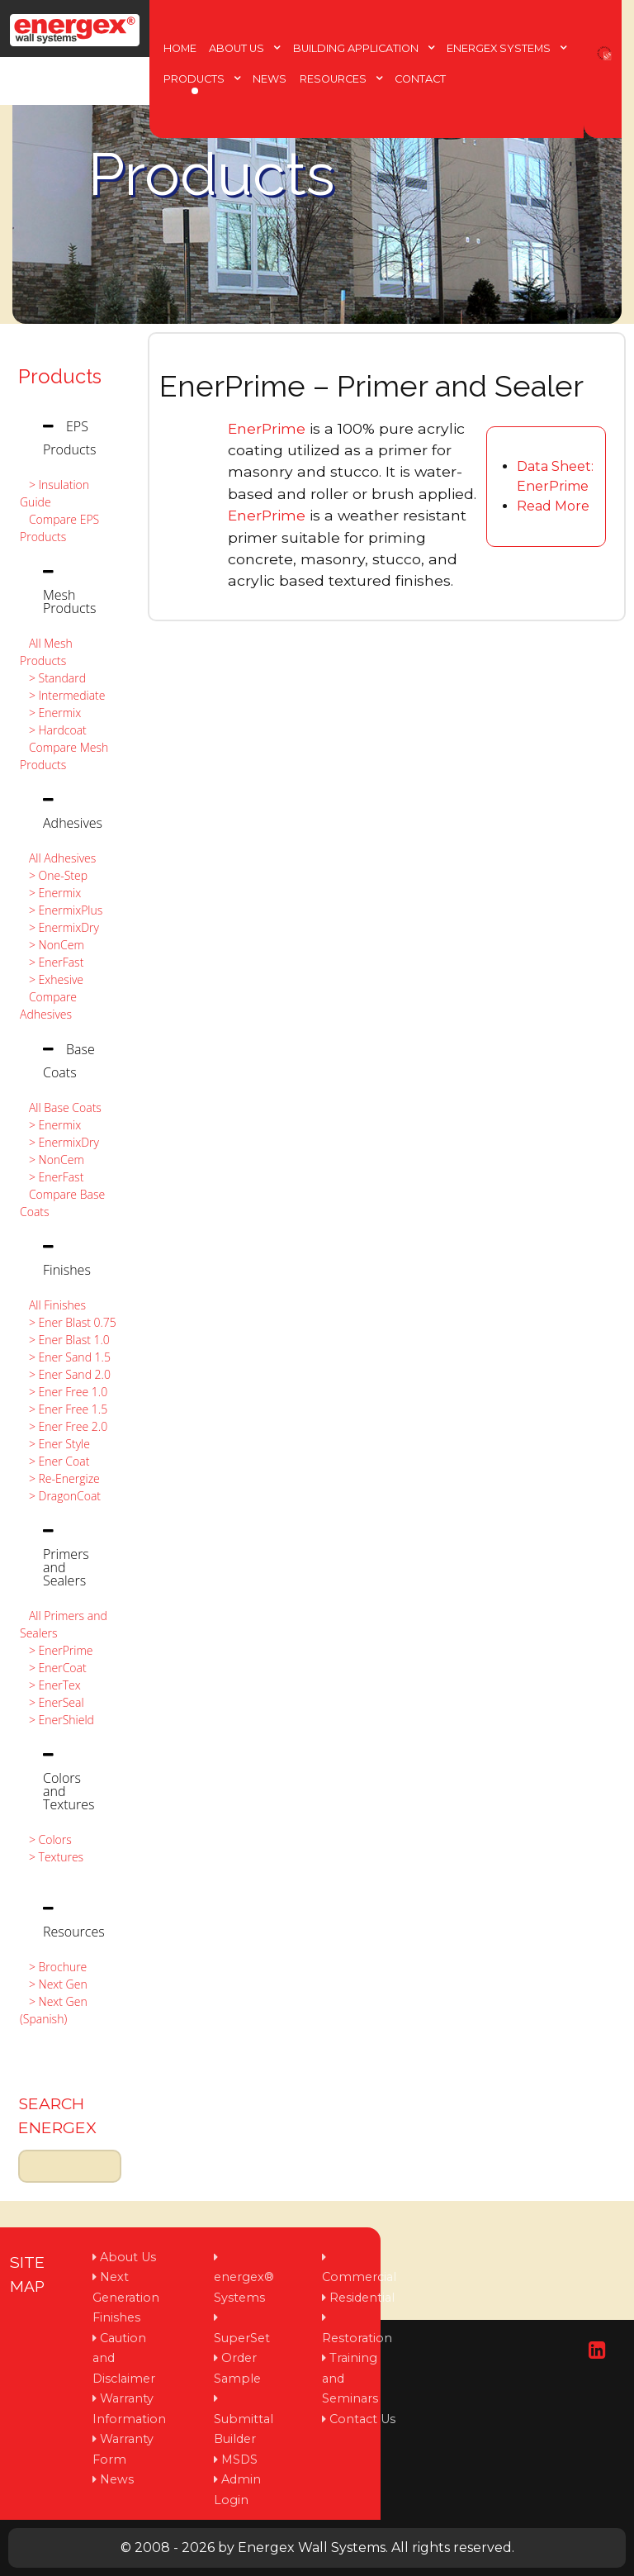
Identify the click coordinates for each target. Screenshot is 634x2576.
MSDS (239, 2459)
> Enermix (50, 712)
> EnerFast (51, 962)
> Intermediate (63, 695)
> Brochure (53, 1967)
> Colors (46, 1839)
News (117, 2479)
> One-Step (54, 875)
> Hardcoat (53, 730)
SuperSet (242, 2338)
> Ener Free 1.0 (63, 1392)
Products (60, 376)
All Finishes (53, 1305)
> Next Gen (54, 1984)
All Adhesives (58, 858)
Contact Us (362, 2419)
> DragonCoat (60, 1496)
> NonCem (52, 945)
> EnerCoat (53, 1667)
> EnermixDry (59, 927)
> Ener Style (55, 1444)
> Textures (51, 1857)
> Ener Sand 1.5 (65, 1357)
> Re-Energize (60, 1478)
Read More (553, 506)
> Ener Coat (54, 1461)
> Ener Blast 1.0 (65, 1339)
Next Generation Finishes (125, 2297)
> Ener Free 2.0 (63, 1426)
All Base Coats (61, 1107)
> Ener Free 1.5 (63, 1409)
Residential (362, 2297)
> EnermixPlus (61, 910)
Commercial (359, 2276)
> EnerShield (57, 1720)
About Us (128, 2257)
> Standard (53, 678)
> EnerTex (50, 1685)
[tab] (69, 438)
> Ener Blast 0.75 (68, 1322)
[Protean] (75, 26)
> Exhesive (51, 979)
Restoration (357, 2338)
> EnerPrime (56, 1650)
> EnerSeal (52, 1702)
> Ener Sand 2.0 (65, 1374)
